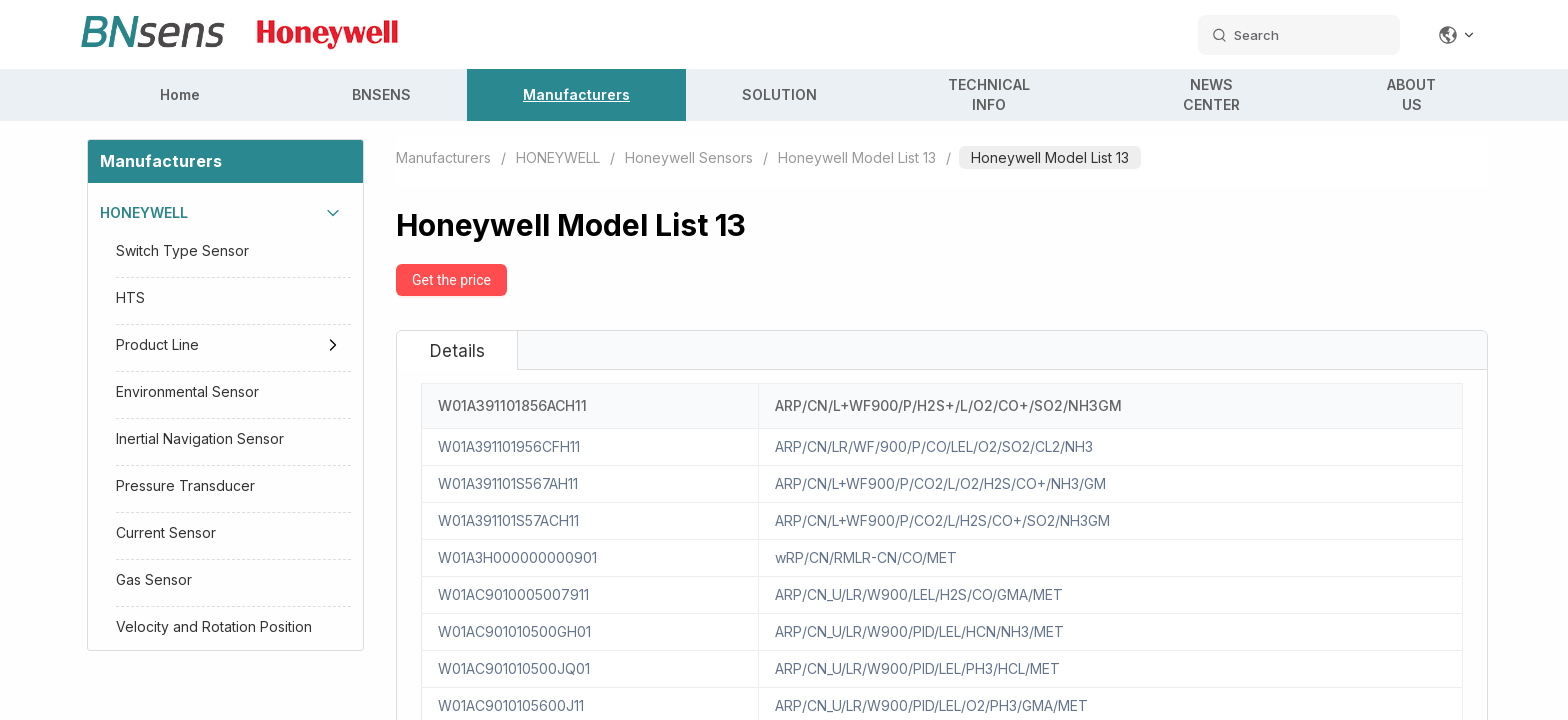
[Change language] (1457, 35)
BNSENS (381, 94)
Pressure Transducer (185, 485)
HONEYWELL (144, 212)
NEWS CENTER (1211, 94)
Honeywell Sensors (689, 157)
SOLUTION (779, 94)
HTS (130, 297)
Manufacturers (576, 94)
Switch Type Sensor (182, 250)
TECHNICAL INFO (989, 94)
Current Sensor (166, 532)
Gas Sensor (154, 579)
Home (180, 94)
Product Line (157, 344)
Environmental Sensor (187, 391)
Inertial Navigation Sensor (200, 438)
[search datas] (1299, 35)
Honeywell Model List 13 (857, 157)
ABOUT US (1411, 94)
